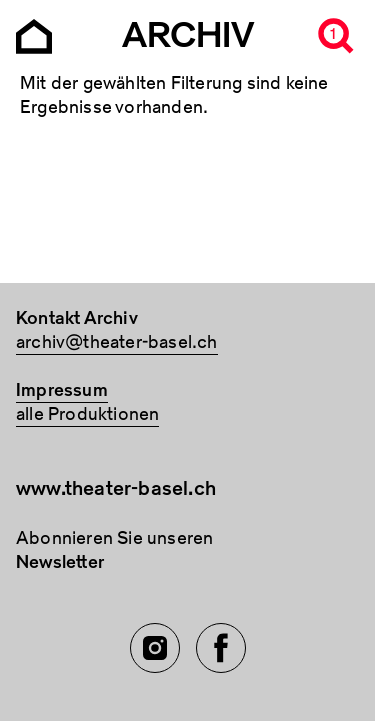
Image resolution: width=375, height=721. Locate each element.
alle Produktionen (87, 414)
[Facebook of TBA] (221, 648)
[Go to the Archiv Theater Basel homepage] (34, 34)
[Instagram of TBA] (155, 648)
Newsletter (60, 562)
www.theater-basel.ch (116, 488)
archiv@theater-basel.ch (117, 342)
